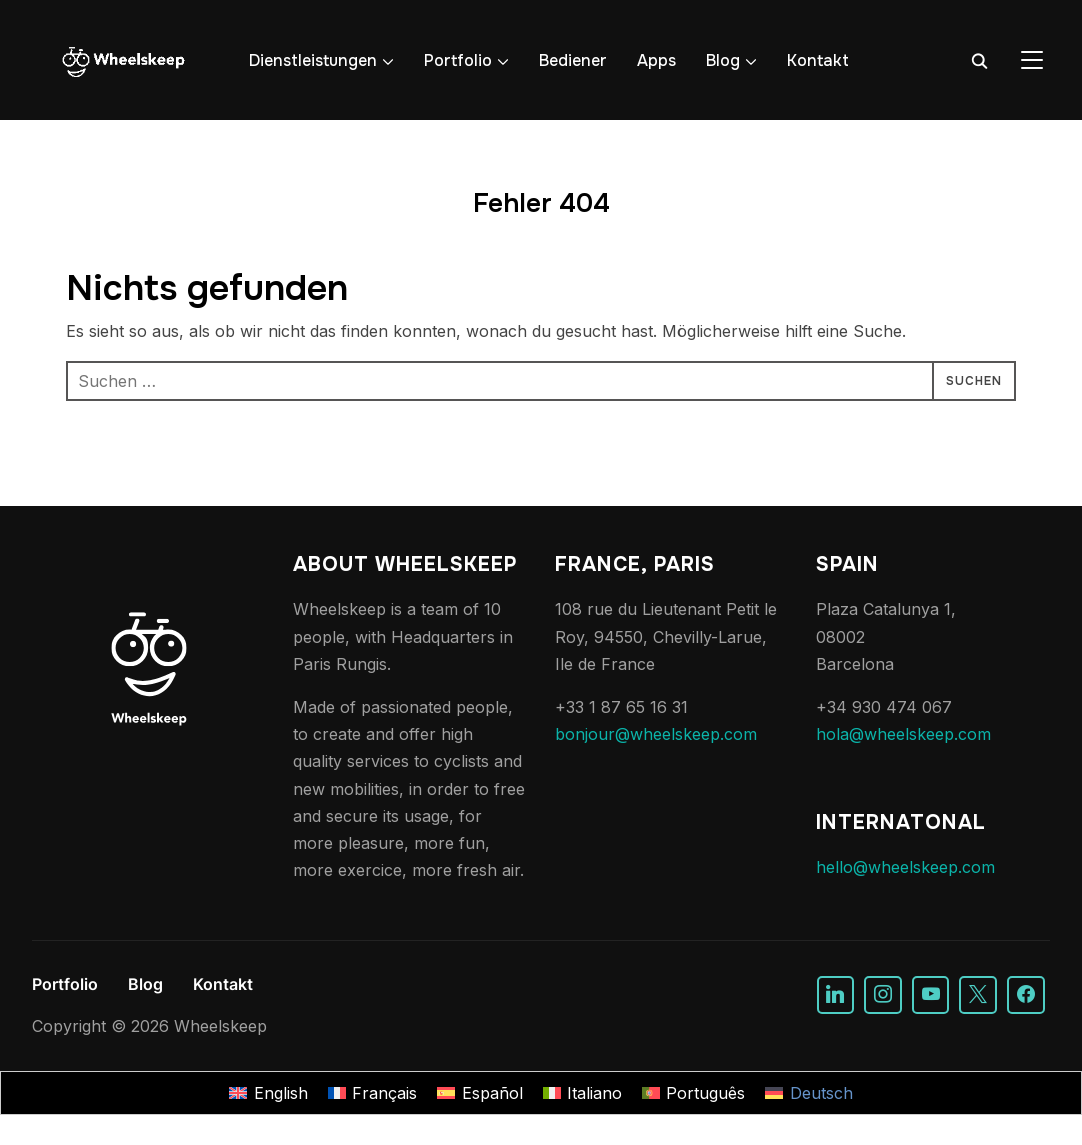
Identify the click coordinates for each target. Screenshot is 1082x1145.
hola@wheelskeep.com (903, 734)
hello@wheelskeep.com (905, 867)
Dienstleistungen (313, 60)
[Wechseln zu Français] (372, 1093)
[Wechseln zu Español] (479, 1093)
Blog (723, 60)
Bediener (573, 60)
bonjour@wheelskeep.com (656, 734)
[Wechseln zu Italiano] (582, 1093)
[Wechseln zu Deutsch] (808, 1093)
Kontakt (818, 60)
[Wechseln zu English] (268, 1093)
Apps (656, 60)
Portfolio (458, 60)
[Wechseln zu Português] (693, 1093)
